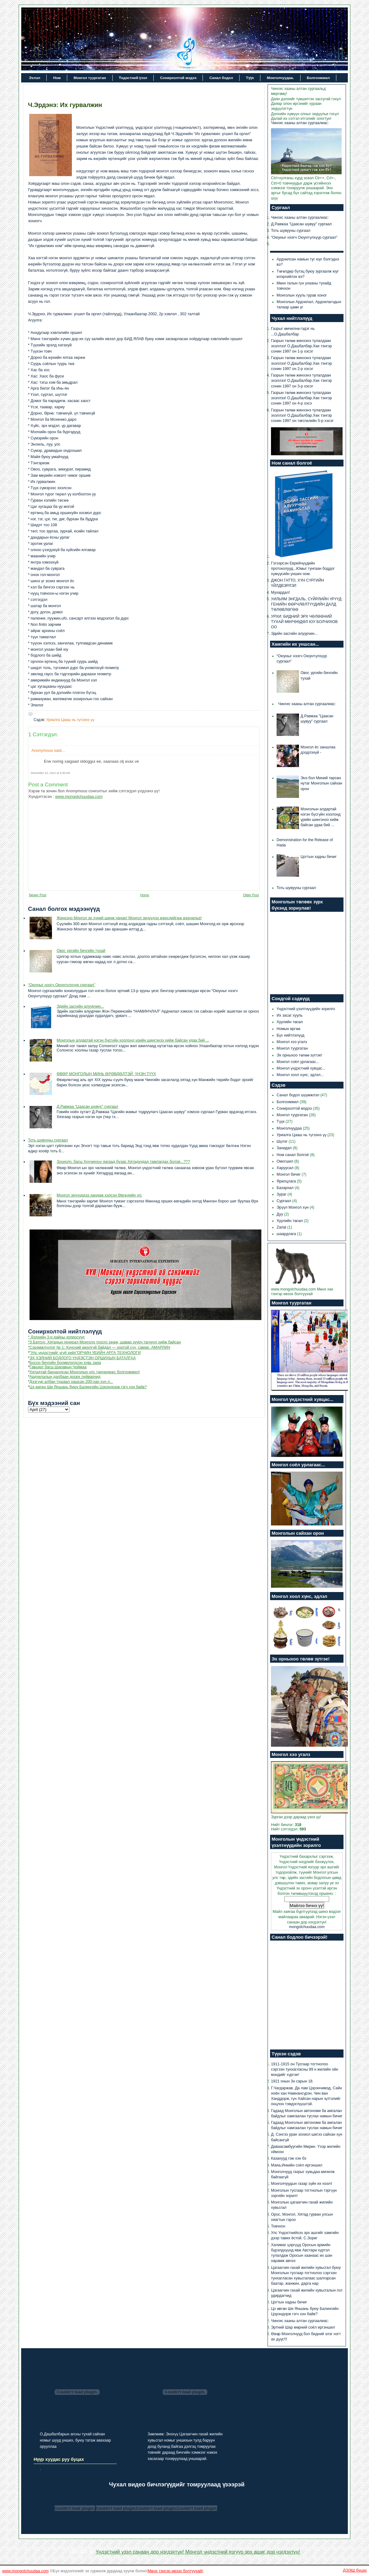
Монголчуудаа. (280, 78)
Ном (57, 78)
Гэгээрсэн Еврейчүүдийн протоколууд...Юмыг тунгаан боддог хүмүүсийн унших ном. (303, 568)
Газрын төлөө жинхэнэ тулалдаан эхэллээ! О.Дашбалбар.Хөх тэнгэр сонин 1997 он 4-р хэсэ (301, 398)
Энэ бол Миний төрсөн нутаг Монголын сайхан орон (321, 783)
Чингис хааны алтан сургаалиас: (300, 123)
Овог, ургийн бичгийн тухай (81, 950)
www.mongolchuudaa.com (79, 796)
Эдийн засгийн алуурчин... (80, 1006)
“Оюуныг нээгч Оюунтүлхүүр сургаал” (61, 985)
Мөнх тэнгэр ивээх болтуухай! (175, 2571)
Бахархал (286, 1188)
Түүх (250, 78)
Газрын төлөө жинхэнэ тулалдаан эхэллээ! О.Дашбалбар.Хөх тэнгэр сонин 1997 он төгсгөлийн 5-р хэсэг (302, 415)
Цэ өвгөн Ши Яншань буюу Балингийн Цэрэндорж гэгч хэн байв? (88, 1387)
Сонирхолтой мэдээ (178, 78)
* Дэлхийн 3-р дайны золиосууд (56, 1337)
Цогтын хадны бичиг (319, 857)
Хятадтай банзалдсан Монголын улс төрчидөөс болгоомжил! (85, 1372)
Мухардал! (280, 592)
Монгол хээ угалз (292, 1042)
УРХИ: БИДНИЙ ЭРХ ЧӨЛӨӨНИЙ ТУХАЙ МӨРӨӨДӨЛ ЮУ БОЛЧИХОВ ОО (304, 621)
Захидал (285, 1148)
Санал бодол (221, 78)
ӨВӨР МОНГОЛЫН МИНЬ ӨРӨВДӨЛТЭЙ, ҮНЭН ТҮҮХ (106, 1074)
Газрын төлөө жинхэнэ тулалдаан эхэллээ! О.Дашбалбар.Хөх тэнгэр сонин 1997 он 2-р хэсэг (301, 363)
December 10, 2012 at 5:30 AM (50, 773)
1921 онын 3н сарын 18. (292, 2081)
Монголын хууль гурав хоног (302, 295)
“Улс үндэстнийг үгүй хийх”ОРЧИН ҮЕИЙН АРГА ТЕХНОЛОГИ (85, 1353)
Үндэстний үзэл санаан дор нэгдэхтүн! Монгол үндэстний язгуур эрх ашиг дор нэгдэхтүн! (198, 2552)
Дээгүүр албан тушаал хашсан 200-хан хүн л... (71, 1381)
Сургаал (284, 1201)
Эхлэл (34, 78)
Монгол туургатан (90, 78)
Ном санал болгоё (293, 1155)
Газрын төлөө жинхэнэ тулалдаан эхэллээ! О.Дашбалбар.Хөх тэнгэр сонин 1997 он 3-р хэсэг (301, 380)
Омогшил (285, 1161)
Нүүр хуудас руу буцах (59, 2459)
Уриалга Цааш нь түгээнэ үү (70, 720)
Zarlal (282, 1227)
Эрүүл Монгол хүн (293, 1207)
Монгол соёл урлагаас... (298, 1062)
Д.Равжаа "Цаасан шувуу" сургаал (87, 1106)
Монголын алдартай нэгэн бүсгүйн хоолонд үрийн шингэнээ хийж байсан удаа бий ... (133, 1040)
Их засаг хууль (290, 1015)
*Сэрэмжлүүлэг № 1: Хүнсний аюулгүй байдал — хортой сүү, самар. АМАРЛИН (99, 1347)
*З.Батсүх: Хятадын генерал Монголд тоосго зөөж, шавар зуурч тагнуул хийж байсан (104, 1342)
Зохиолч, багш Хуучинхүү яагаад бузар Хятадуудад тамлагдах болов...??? (123, 1161)
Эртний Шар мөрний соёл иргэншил (303, 2327)
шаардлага (287, 1234)
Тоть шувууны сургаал (48, 1140)
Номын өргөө (288, 1029)
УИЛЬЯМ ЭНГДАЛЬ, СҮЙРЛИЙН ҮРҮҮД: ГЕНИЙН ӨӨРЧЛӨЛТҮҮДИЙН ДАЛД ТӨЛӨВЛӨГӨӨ (307, 604)
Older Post (251, 895)
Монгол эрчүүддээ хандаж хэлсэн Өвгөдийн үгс (99, 1195)
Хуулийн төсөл (290, 1022)
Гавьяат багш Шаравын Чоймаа (58, 1367)
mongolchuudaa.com (307, 1927)
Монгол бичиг (289, 1174)
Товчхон (278, 2226)
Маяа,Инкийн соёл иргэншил (296, 2165)
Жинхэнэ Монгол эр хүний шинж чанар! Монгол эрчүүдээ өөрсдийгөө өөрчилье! (129, 918)
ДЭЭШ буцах (355, 2570)
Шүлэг (283, 1141)
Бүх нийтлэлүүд (290, 1035)
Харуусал (286, 1168)
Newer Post (37, 895)
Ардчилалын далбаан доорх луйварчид (65, 1377)
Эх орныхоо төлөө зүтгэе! (299, 1055)
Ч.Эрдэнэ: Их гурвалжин (65, 104)
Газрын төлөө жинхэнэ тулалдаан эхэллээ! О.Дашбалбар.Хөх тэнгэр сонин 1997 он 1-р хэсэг (301, 346)
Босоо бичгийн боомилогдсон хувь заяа (65, 1363)
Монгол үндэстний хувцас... (301, 1068)
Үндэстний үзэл (133, 78)
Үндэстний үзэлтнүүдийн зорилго (306, 1009)
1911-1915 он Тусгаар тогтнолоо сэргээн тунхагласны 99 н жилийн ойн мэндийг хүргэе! (304, 2069)
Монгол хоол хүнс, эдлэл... (300, 1075)
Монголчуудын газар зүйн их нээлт (301, 2183)
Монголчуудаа (290, 1128)
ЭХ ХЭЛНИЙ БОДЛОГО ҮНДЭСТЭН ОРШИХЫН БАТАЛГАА (83, 1358)
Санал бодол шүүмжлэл (298, 1095)
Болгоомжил (318, 78)
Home (144, 895)
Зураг (282, 1194)
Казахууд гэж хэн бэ (288, 2158)
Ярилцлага (287, 1181)
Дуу (280, 1214)
